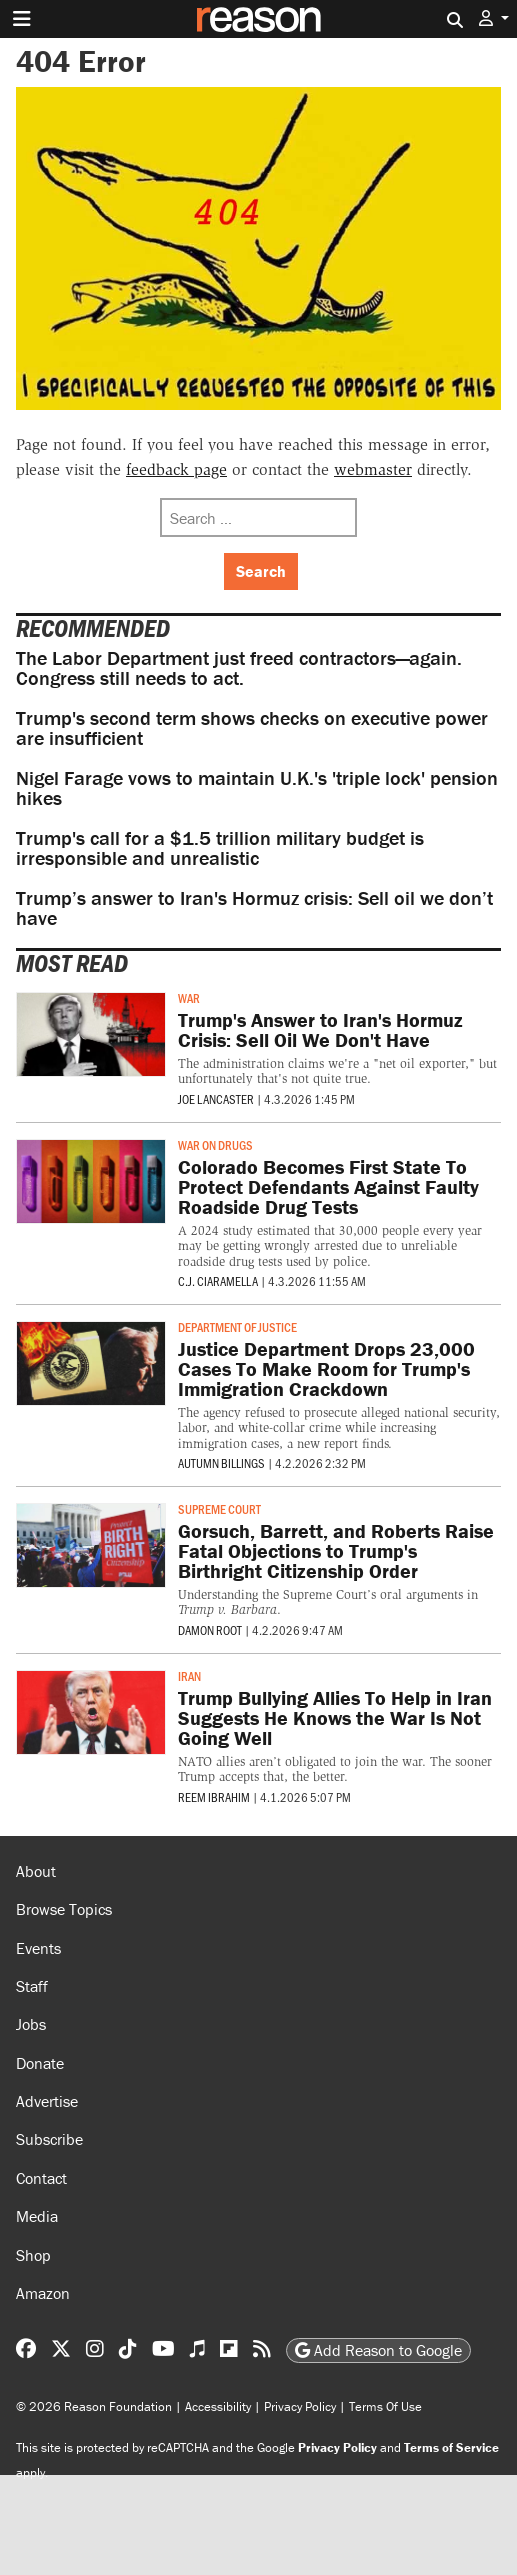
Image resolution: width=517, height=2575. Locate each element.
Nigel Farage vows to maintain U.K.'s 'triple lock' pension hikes (257, 787)
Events (38, 1948)
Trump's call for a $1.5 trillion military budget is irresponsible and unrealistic (220, 847)
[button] (494, 18)
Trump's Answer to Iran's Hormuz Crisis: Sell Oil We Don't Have (320, 1029)
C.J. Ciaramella (218, 1281)
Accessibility (218, 2406)
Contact (41, 2178)
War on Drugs (215, 1145)
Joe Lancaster (216, 1099)
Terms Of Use (385, 2406)
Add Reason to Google (378, 2350)
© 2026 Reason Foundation (94, 2406)
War (189, 998)
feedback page (176, 469)
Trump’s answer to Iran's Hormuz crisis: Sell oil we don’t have (254, 907)
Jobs (31, 2024)
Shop (33, 2255)
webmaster (373, 469)
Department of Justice (237, 1327)
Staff (32, 1986)
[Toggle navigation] (22, 19)
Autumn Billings (221, 1463)
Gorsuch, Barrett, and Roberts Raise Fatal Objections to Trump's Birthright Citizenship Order (336, 1550)
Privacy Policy (300, 2406)
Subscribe (49, 2139)
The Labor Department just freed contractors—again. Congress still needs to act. (239, 667)
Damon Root (210, 1630)
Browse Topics (64, 1909)
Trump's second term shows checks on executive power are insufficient (252, 727)
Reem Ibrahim (214, 1797)
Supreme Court (219, 1509)
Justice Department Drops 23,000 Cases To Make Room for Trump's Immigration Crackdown (326, 1368)
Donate (40, 2063)
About (36, 1871)
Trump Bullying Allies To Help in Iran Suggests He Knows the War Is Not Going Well (335, 1717)
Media (37, 2216)
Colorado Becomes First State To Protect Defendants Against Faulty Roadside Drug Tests (328, 1186)
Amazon (43, 2293)
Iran (189, 1676)
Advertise (47, 2101)
